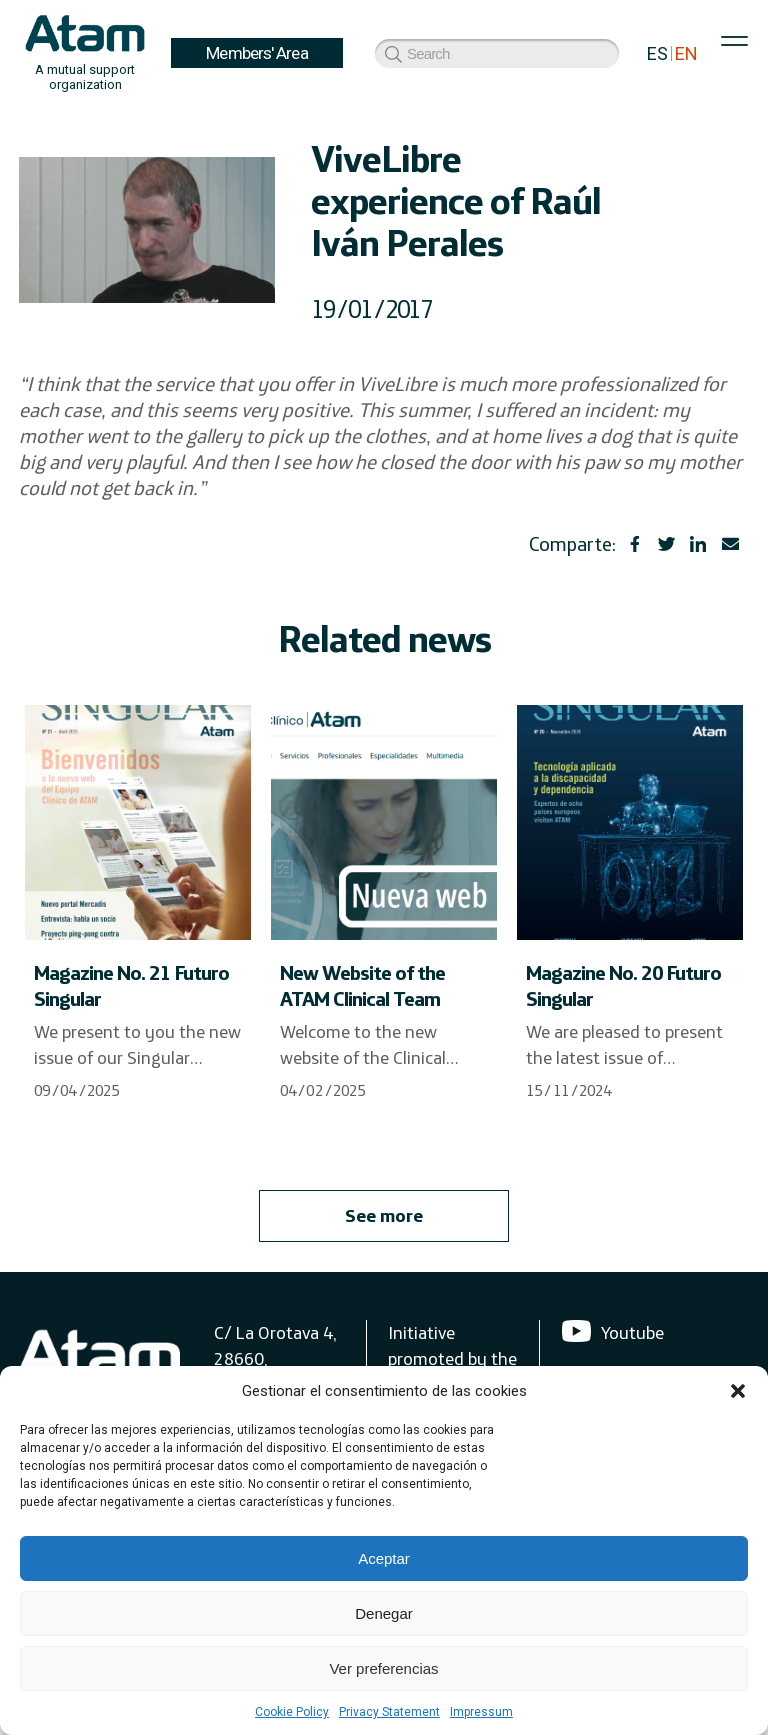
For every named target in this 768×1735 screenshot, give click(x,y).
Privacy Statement (389, 1712)
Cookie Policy (292, 1712)
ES (657, 53)
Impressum (481, 1712)
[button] (738, 1391)
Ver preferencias (383, 1668)
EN (686, 53)
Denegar (384, 1613)
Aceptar (384, 1558)
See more (384, 1215)
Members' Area (256, 53)
